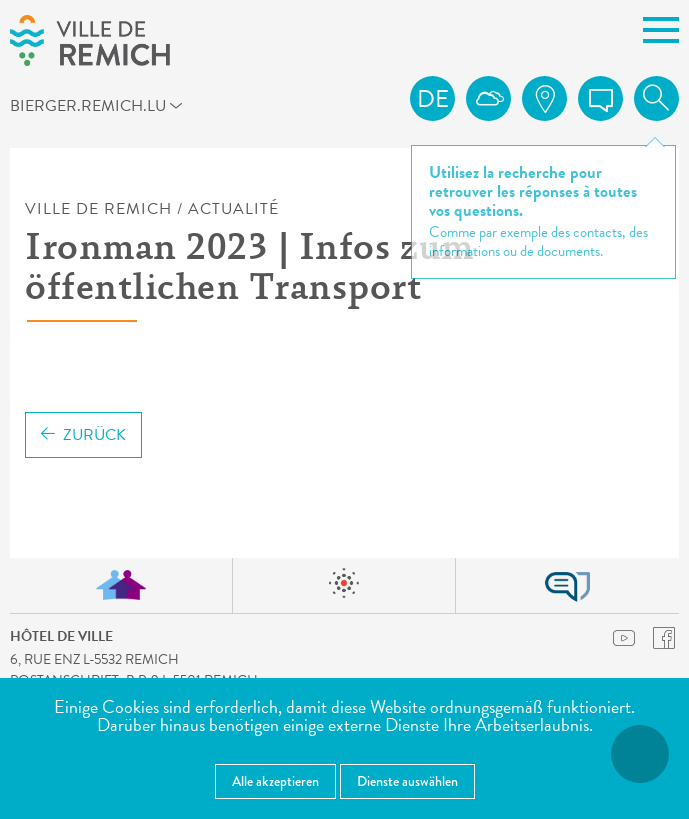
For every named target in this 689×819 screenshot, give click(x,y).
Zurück (83, 435)
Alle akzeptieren (275, 781)
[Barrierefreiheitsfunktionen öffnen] (640, 754)
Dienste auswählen (407, 781)
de (433, 99)
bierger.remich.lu (43, 105)
